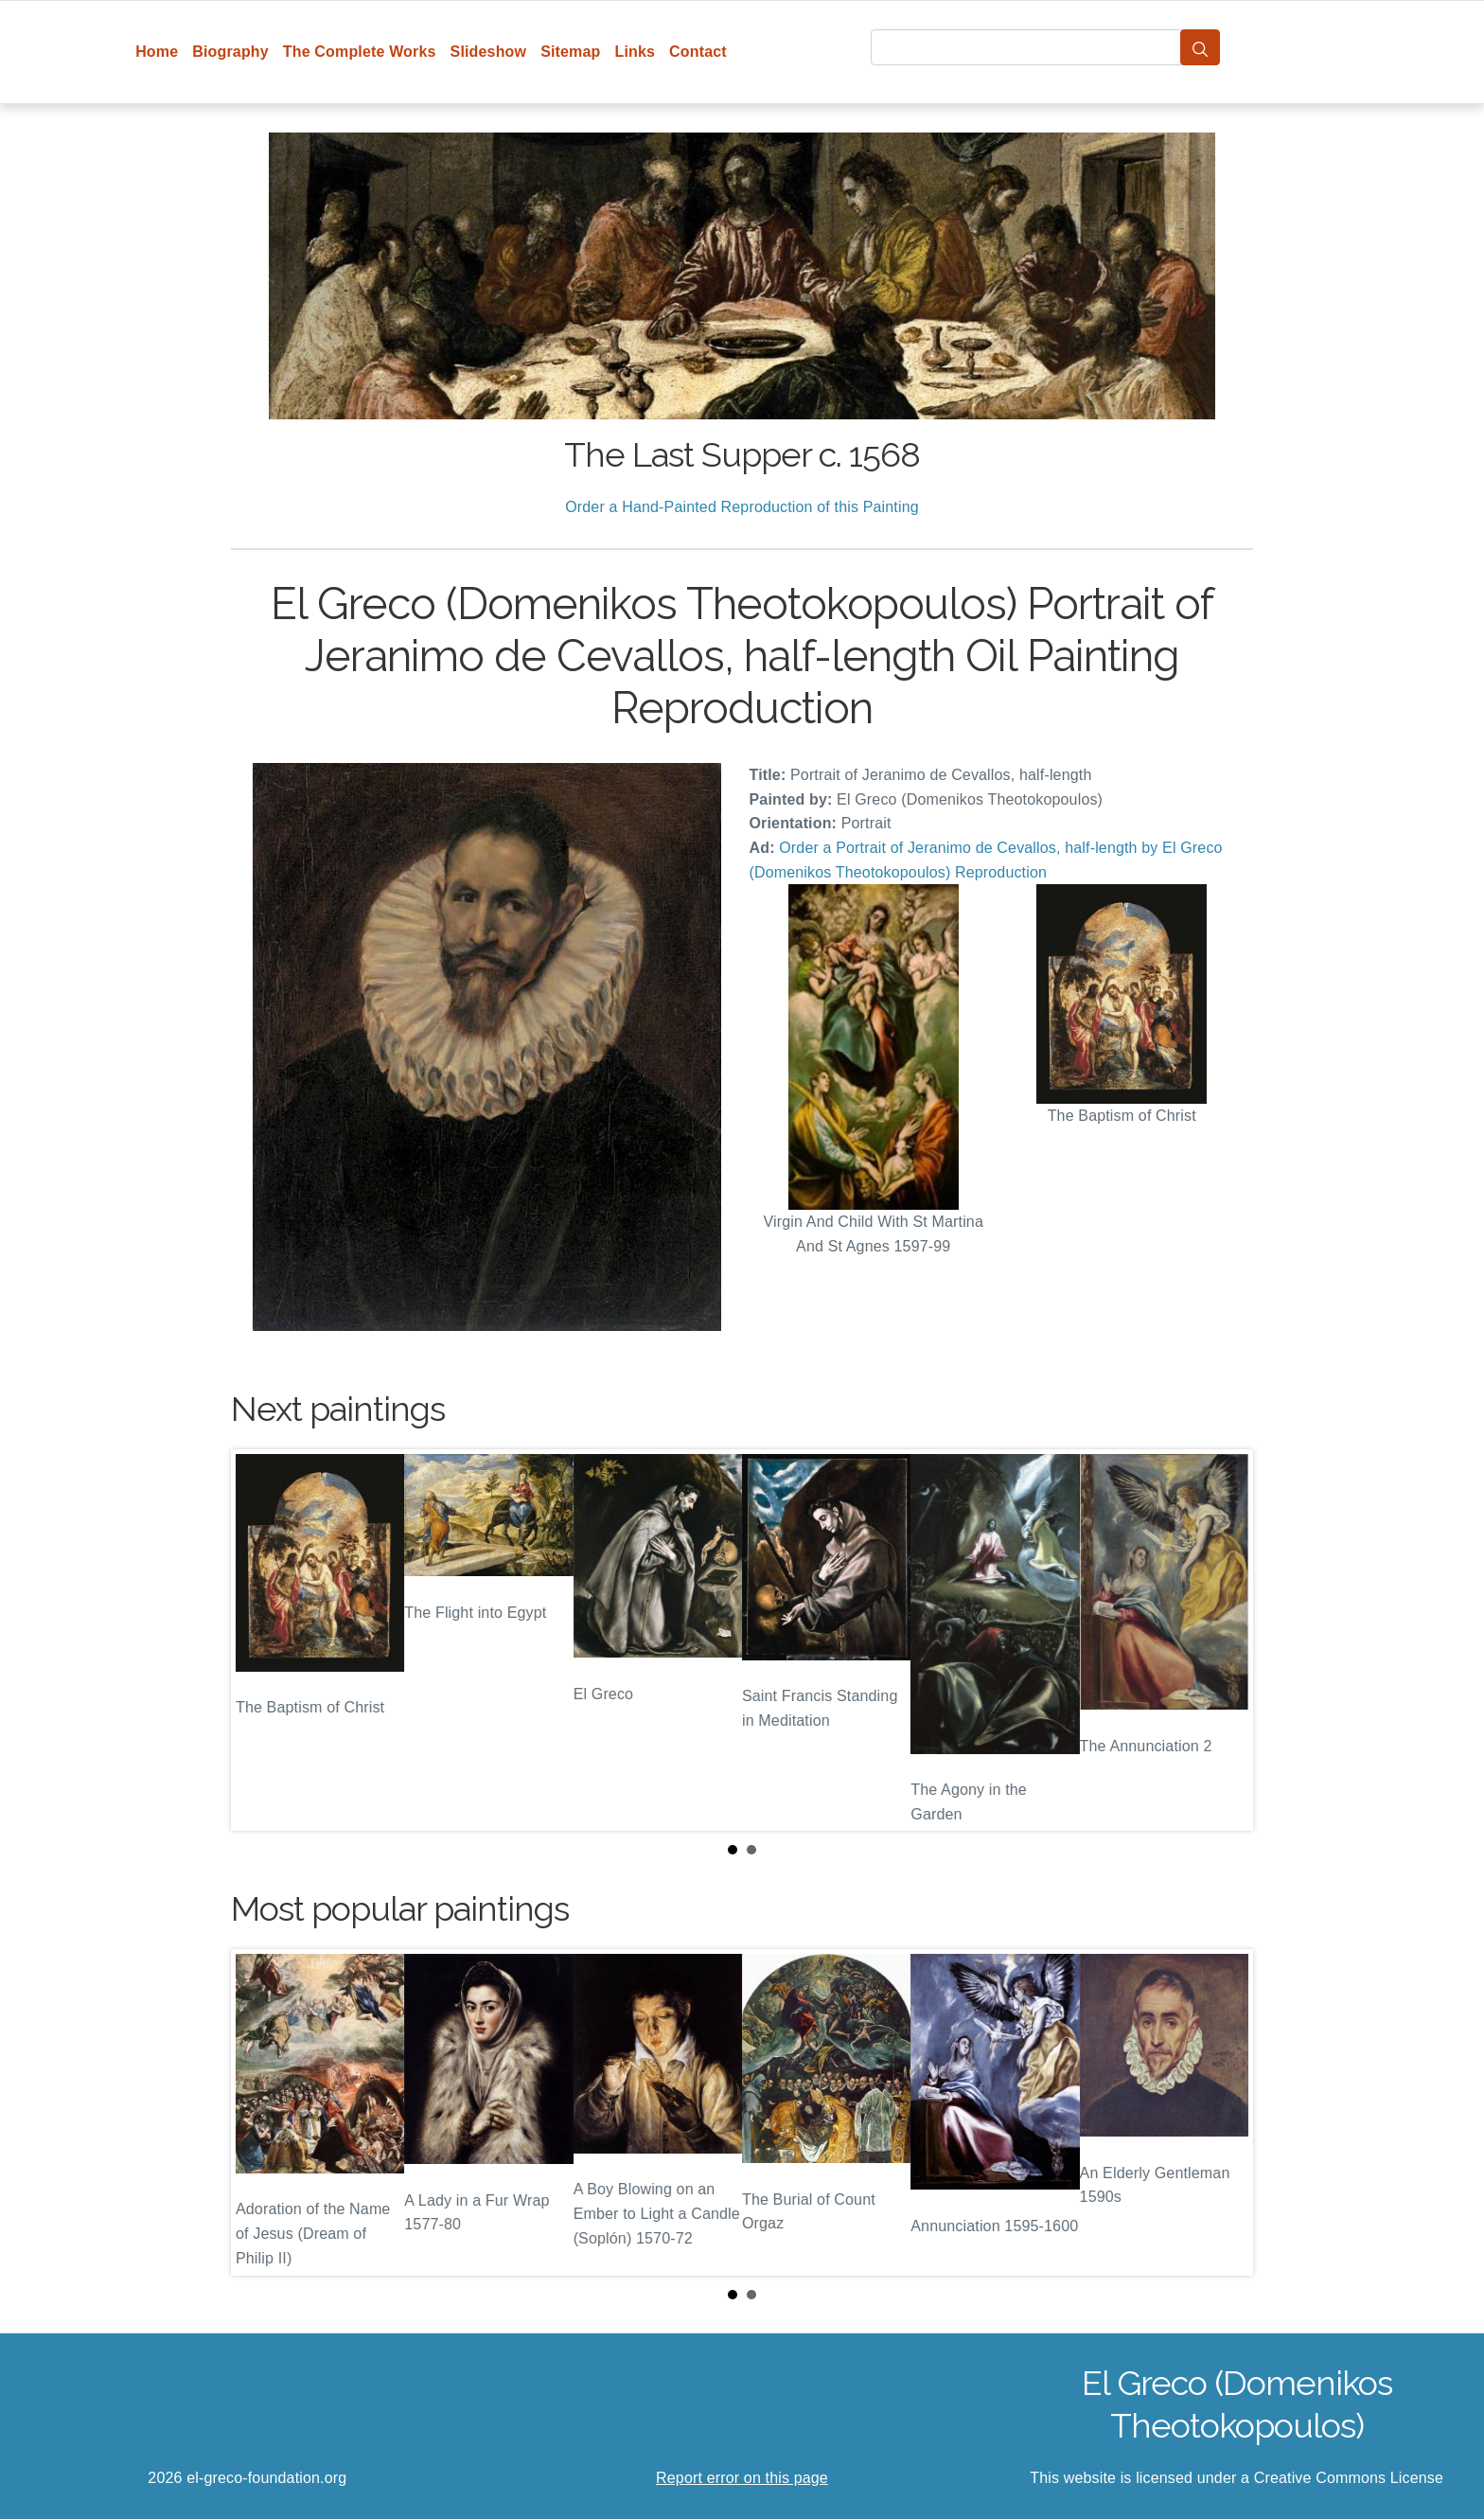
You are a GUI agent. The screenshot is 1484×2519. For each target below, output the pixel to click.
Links (635, 52)
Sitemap (570, 52)
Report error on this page (742, 2478)
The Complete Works (359, 52)
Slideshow (488, 52)
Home (156, 52)
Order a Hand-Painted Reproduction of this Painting (742, 507)
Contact (698, 52)
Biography (230, 52)
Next (1224, 1640)
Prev (260, 1640)
